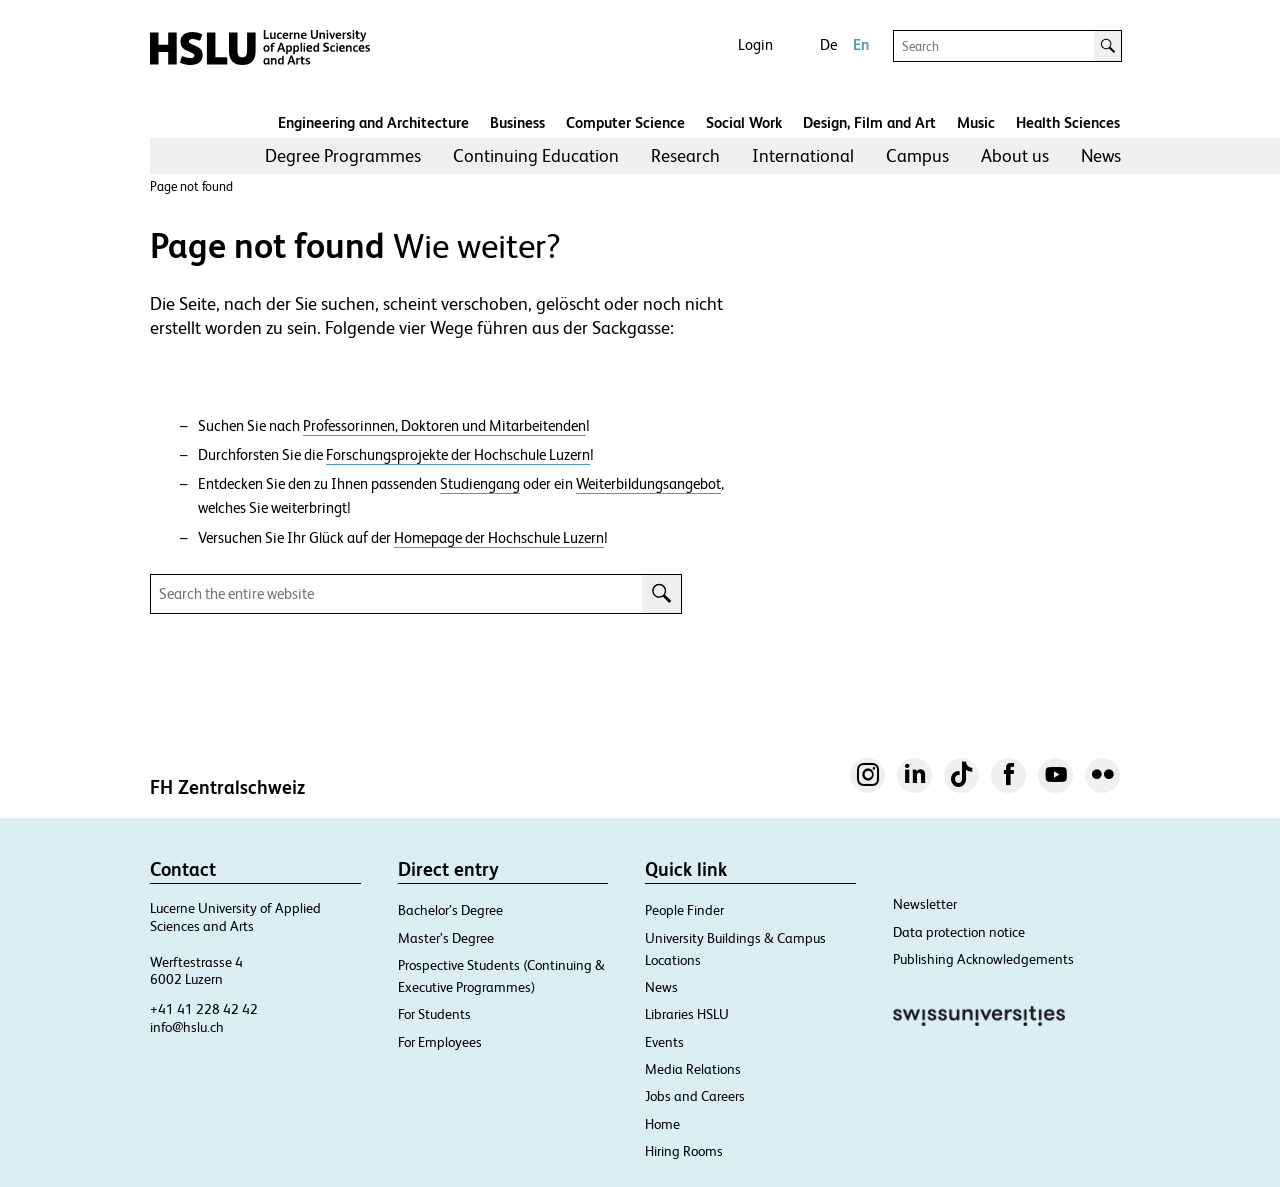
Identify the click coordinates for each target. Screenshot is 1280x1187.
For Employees (440, 1042)
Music (976, 122)
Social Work (744, 122)
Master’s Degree (446, 938)
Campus (917, 155)
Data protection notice (959, 932)
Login (755, 44)
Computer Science (625, 122)
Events (664, 1042)
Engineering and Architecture (373, 122)
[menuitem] (343, 156)
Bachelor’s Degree (450, 910)
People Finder (684, 910)
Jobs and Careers (695, 1096)
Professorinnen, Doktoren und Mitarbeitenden (444, 426)
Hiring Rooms (684, 1151)
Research (685, 155)
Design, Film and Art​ (869, 122)
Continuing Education (536, 155)
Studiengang (480, 484)
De (828, 44)
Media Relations (693, 1069)
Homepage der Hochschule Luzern (499, 538)
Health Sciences (1068, 122)
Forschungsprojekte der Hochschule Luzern (458, 455)
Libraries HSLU (687, 1014)
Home (662, 1124)
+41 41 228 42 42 (204, 1009)
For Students (434, 1014)
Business (517, 122)
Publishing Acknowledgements (983, 959)
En (861, 44)
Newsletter (925, 904)
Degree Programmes (343, 155)
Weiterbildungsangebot (648, 484)
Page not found (191, 186)
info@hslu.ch (187, 1027)
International (803, 155)
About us (1015, 155)
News (1101, 155)
